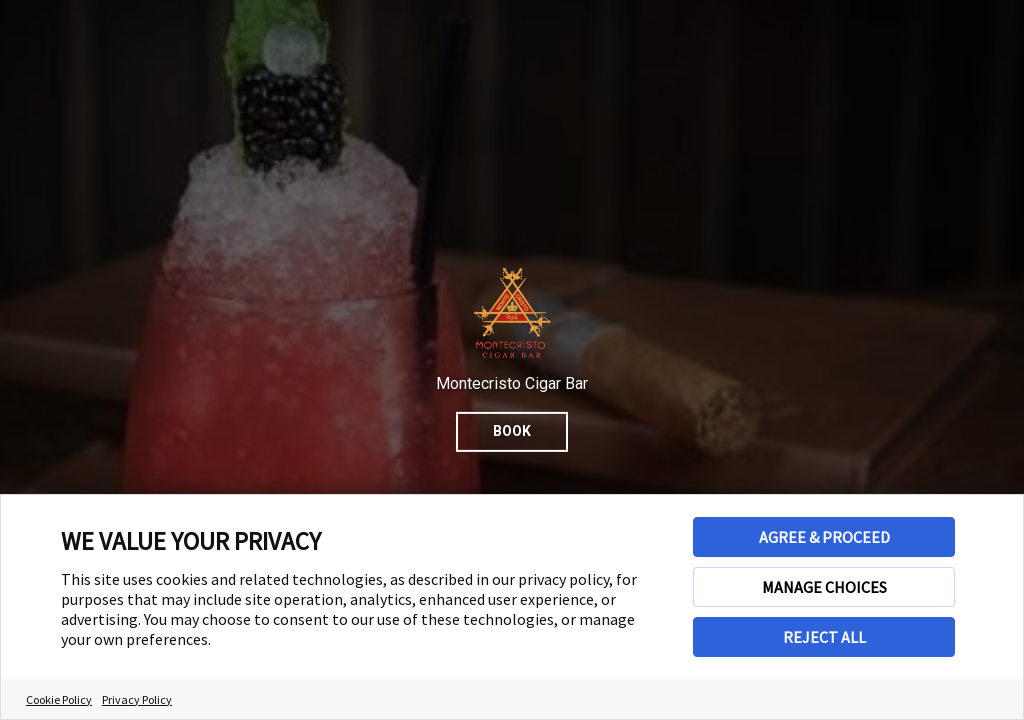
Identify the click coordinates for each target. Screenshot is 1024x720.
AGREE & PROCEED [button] (824, 537)
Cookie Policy (59, 699)
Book (512, 431)
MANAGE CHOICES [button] (824, 587)
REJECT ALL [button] (824, 637)
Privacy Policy (137, 699)
